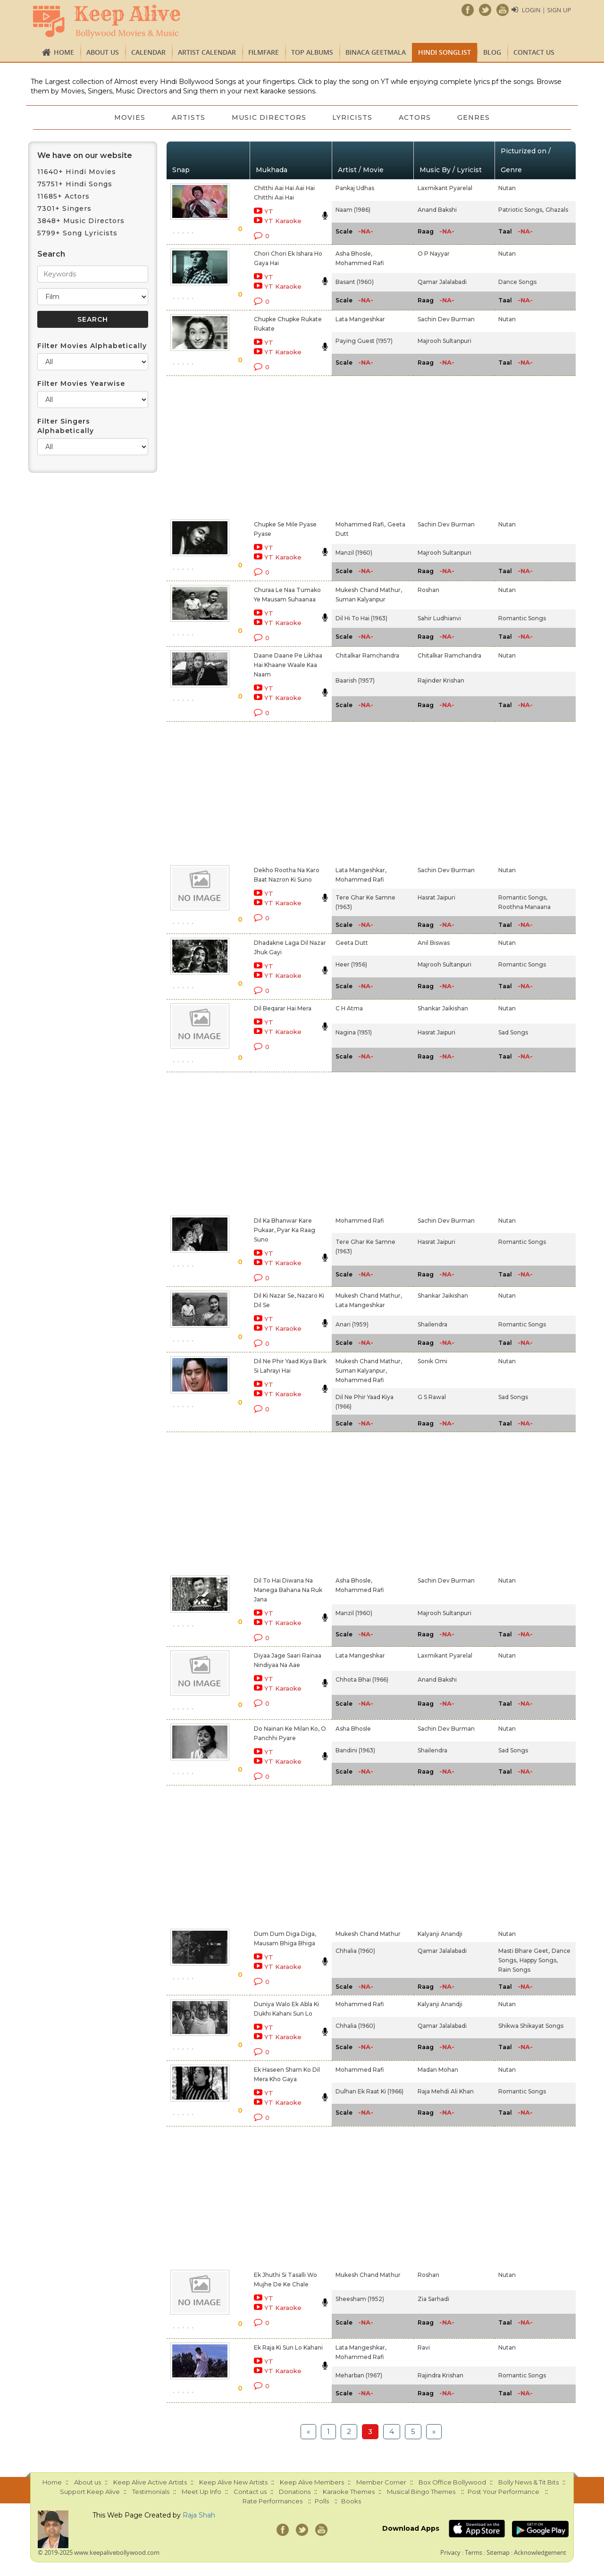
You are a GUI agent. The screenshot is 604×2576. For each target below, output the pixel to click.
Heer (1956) (351, 964)
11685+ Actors (63, 196)
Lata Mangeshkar (360, 319)
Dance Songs (517, 281)
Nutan (507, 188)
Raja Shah (199, 2515)
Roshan (428, 589)
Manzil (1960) (354, 552)
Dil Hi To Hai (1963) (361, 618)
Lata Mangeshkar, (361, 870)
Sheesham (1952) (360, 2298)
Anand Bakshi (437, 209)
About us (102, 52)
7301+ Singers (64, 208)
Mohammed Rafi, (361, 524)
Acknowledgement (540, 2552)
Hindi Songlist (444, 52)
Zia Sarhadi (433, 2298)
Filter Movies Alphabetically (92, 346)
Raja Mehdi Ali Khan (446, 2091)
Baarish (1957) (355, 680)
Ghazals (556, 209)
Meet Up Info (201, 2491)
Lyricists (353, 117)
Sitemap (498, 2552)
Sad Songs (513, 1032)
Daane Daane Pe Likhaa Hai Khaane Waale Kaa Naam (288, 665)
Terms (473, 2552)
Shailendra (432, 1324)
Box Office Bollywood (452, 2482)
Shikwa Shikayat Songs (530, 2025)
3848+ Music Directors (81, 221)
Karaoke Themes (349, 2491)
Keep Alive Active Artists (150, 2482)
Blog (492, 52)
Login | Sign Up (546, 10)
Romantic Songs (522, 618)
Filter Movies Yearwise (81, 383)
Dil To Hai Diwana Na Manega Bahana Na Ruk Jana (288, 1590)
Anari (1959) (352, 1324)
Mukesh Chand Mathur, (369, 589)
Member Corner (381, 2482)
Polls (322, 2501)
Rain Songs (514, 1969)
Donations (294, 2491)
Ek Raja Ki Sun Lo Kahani (288, 2347)
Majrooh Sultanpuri (444, 340)
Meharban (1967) (359, 2375)
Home (64, 52)
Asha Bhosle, (354, 253)
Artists (188, 117)
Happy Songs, (539, 1960)
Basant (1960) (355, 281)
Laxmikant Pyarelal (445, 188)
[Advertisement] (286, 446)
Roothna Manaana (524, 906)
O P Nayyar (434, 253)
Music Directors (269, 117)
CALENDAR (148, 52)
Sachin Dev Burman (446, 319)
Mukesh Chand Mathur (368, 1933)
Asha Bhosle (353, 1728)
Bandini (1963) (355, 1750)
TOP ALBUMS (312, 52)
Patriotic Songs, (521, 209)
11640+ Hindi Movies (76, 171)
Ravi (424, 2347)
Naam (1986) (353, 209)
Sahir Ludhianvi (439, 618)
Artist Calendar (207, 52)
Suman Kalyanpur (361, 599)
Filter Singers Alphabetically (65, 426)
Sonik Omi (432, 1361)
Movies (129, 117)
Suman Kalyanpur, (361, 1370)
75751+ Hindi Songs (74, 184)
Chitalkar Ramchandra (367, 655)
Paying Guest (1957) (364, 340)
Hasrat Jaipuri (436, 897)
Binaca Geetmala (375, 52)
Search (51, 254)
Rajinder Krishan (441, 680)
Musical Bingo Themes (421, 2491)
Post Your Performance (503, 2491)
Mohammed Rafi (360, 263)
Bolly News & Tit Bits (528, 2482)
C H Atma (349, 1008)
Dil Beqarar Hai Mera (282, 1008)
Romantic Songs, (522, 897)
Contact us (533, 52)
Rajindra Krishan (440, 2375)
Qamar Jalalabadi (442, 281)
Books (351, 2501)
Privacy (450, 2552)
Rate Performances (272, 2501)
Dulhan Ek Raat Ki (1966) (369, 2091)
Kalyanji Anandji (440, 1933)
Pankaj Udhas (355, 188)
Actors (415, 117)
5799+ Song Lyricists (77, 233)
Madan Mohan (438, 2069)
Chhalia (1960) (355, 1950)
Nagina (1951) (354, 1032)
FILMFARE (263, 52)
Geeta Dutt (352, 942)
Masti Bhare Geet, (524, 1950)
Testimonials (150, 2491)
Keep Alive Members (312, 2482)
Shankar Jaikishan (443, 1008)
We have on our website (84, 155)
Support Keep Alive (90, 2491)
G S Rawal (432, 1397)
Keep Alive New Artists (233, 2482)
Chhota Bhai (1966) (362, 1679)
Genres (474, 117)
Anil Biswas (434, 942)
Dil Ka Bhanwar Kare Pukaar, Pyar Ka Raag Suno (284, 1230)
